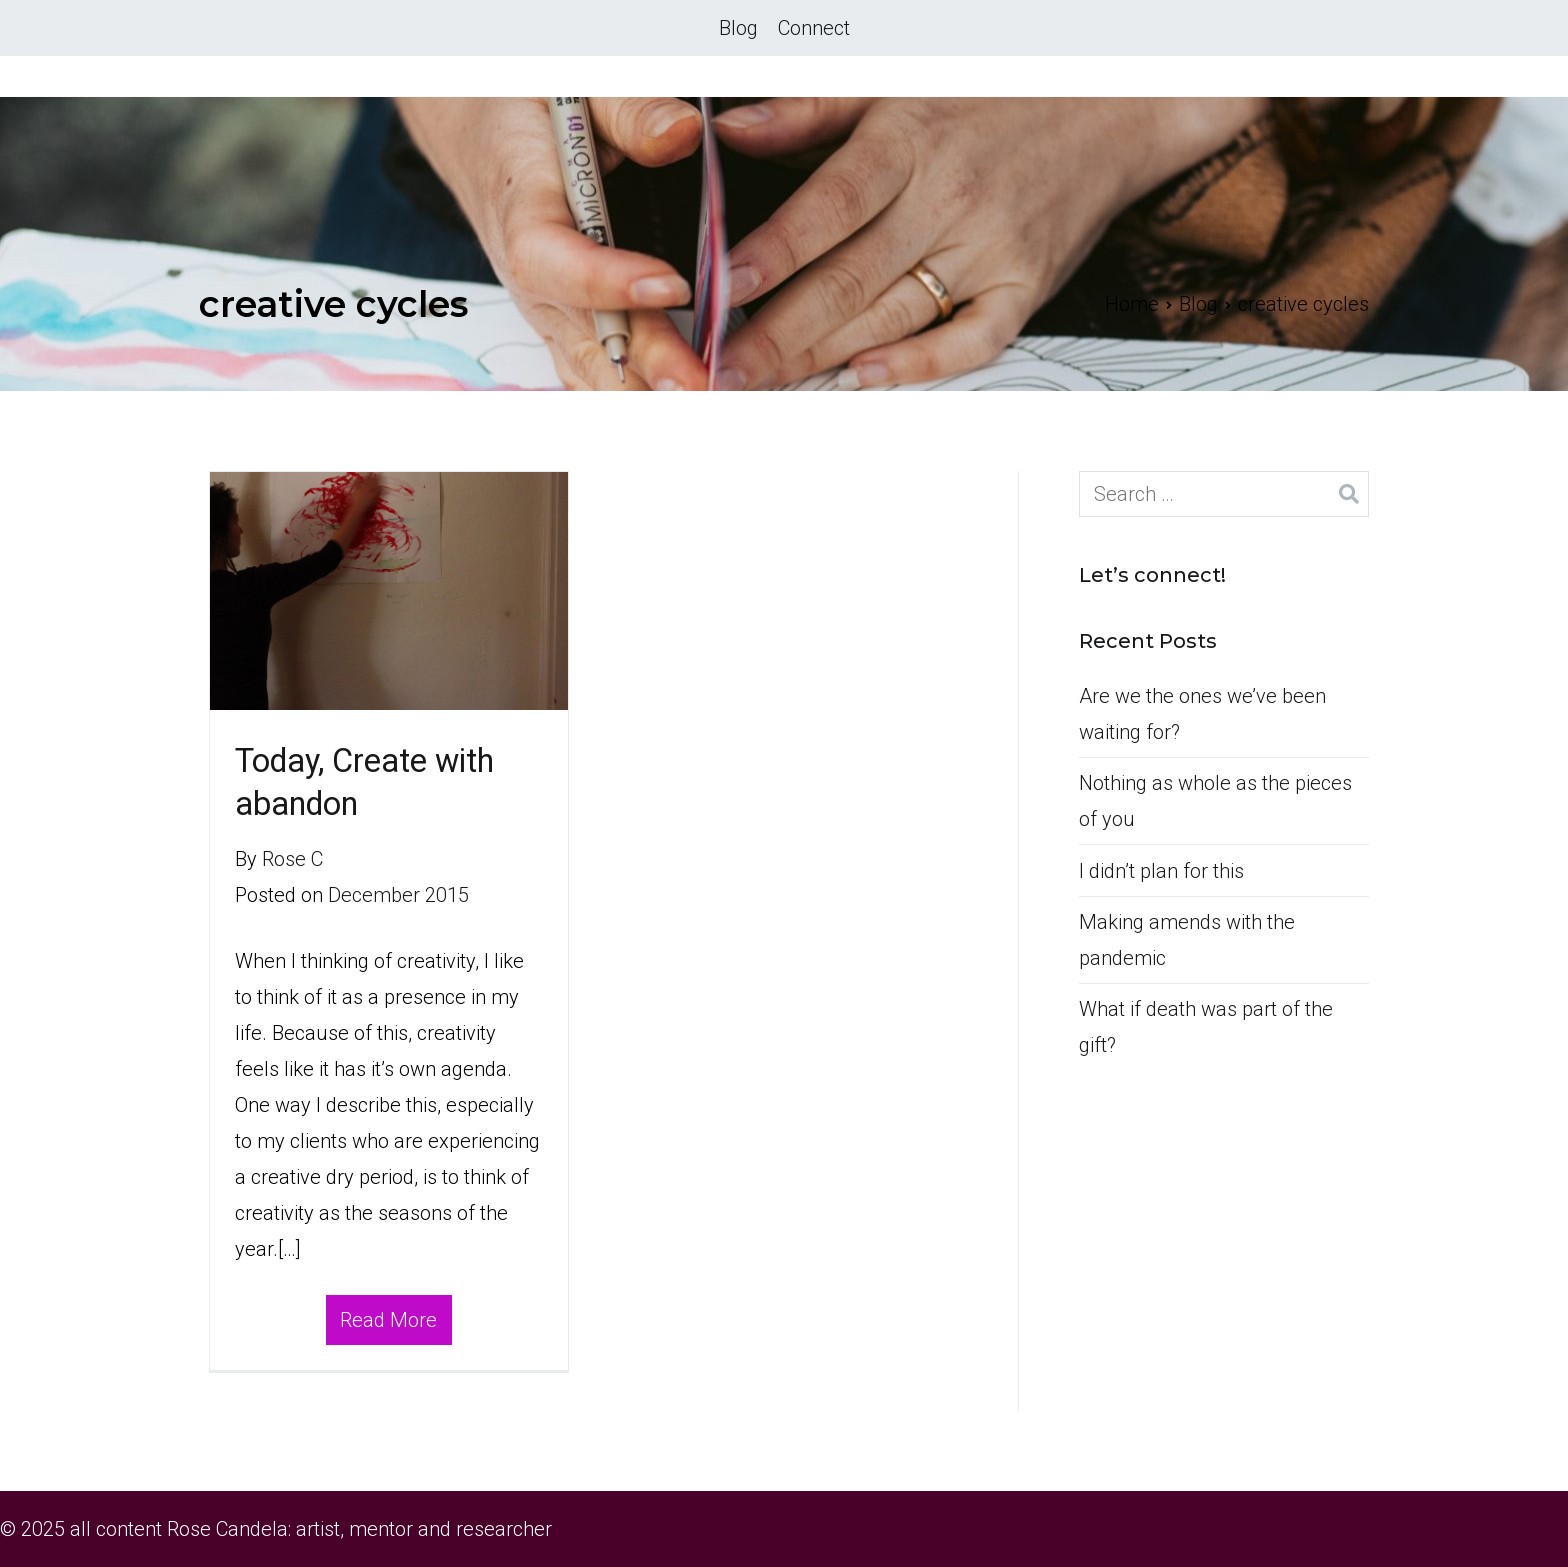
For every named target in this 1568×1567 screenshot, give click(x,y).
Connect (814, 28)
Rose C (292, 859)
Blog (738, 28)
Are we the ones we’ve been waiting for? (1202, 714)
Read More (388, 1320)
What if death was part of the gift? (1206, 1027)
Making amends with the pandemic (1187, 940)
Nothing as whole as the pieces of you (1215, 801)
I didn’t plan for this (1161, 871)
